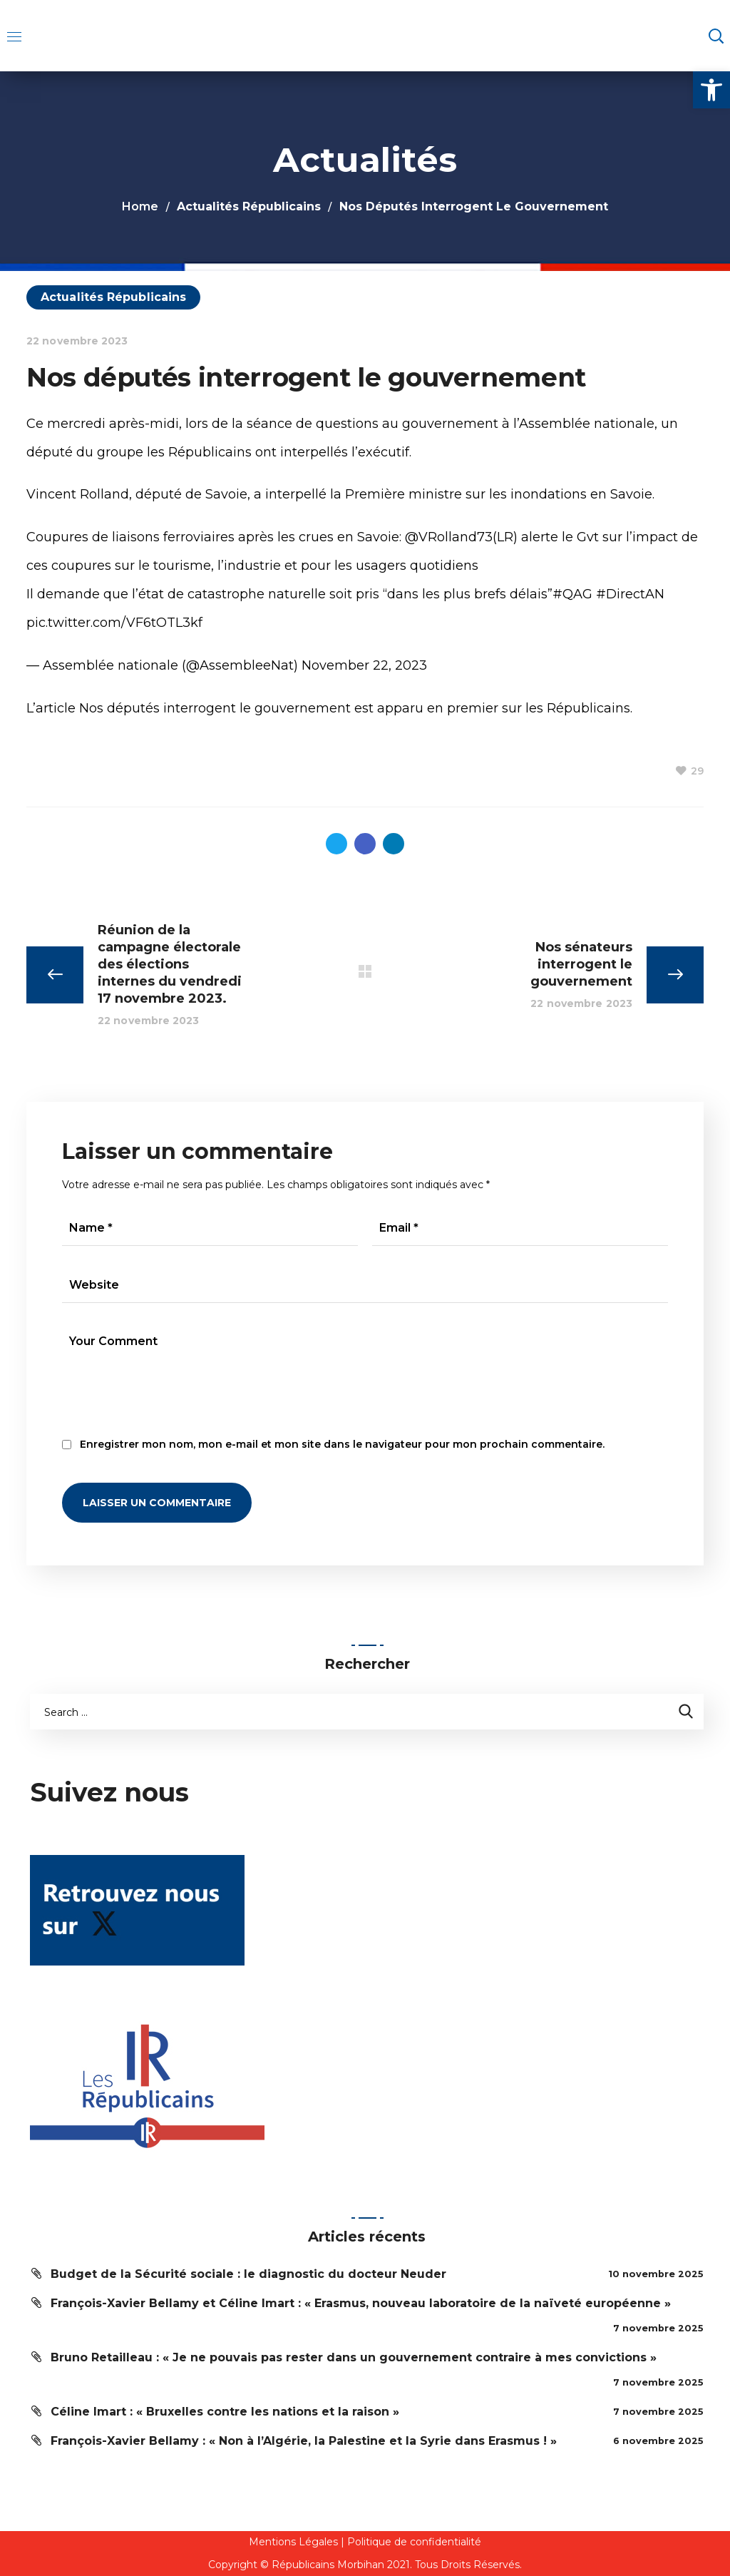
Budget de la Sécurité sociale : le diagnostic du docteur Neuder (248, 2274)
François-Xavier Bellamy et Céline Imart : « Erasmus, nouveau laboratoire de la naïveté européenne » (361, 2303)
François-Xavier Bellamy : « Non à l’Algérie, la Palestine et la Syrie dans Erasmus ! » (304, 2441)
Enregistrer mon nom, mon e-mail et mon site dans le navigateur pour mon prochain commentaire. (342, 1444)
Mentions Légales (293, 2541)
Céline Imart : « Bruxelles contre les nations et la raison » (225, 2411)
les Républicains (577, 708)
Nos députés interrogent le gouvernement (215, 708)
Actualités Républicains (249, 206)
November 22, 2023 (364, 665)
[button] (711, 89)
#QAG (572, 594)
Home (140, 206)
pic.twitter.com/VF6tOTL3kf (114, 622)
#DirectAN (630, 594)
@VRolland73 (449, 537)
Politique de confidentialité (414, 2541)
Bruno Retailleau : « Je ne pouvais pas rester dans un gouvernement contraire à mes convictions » (354, 2357)
